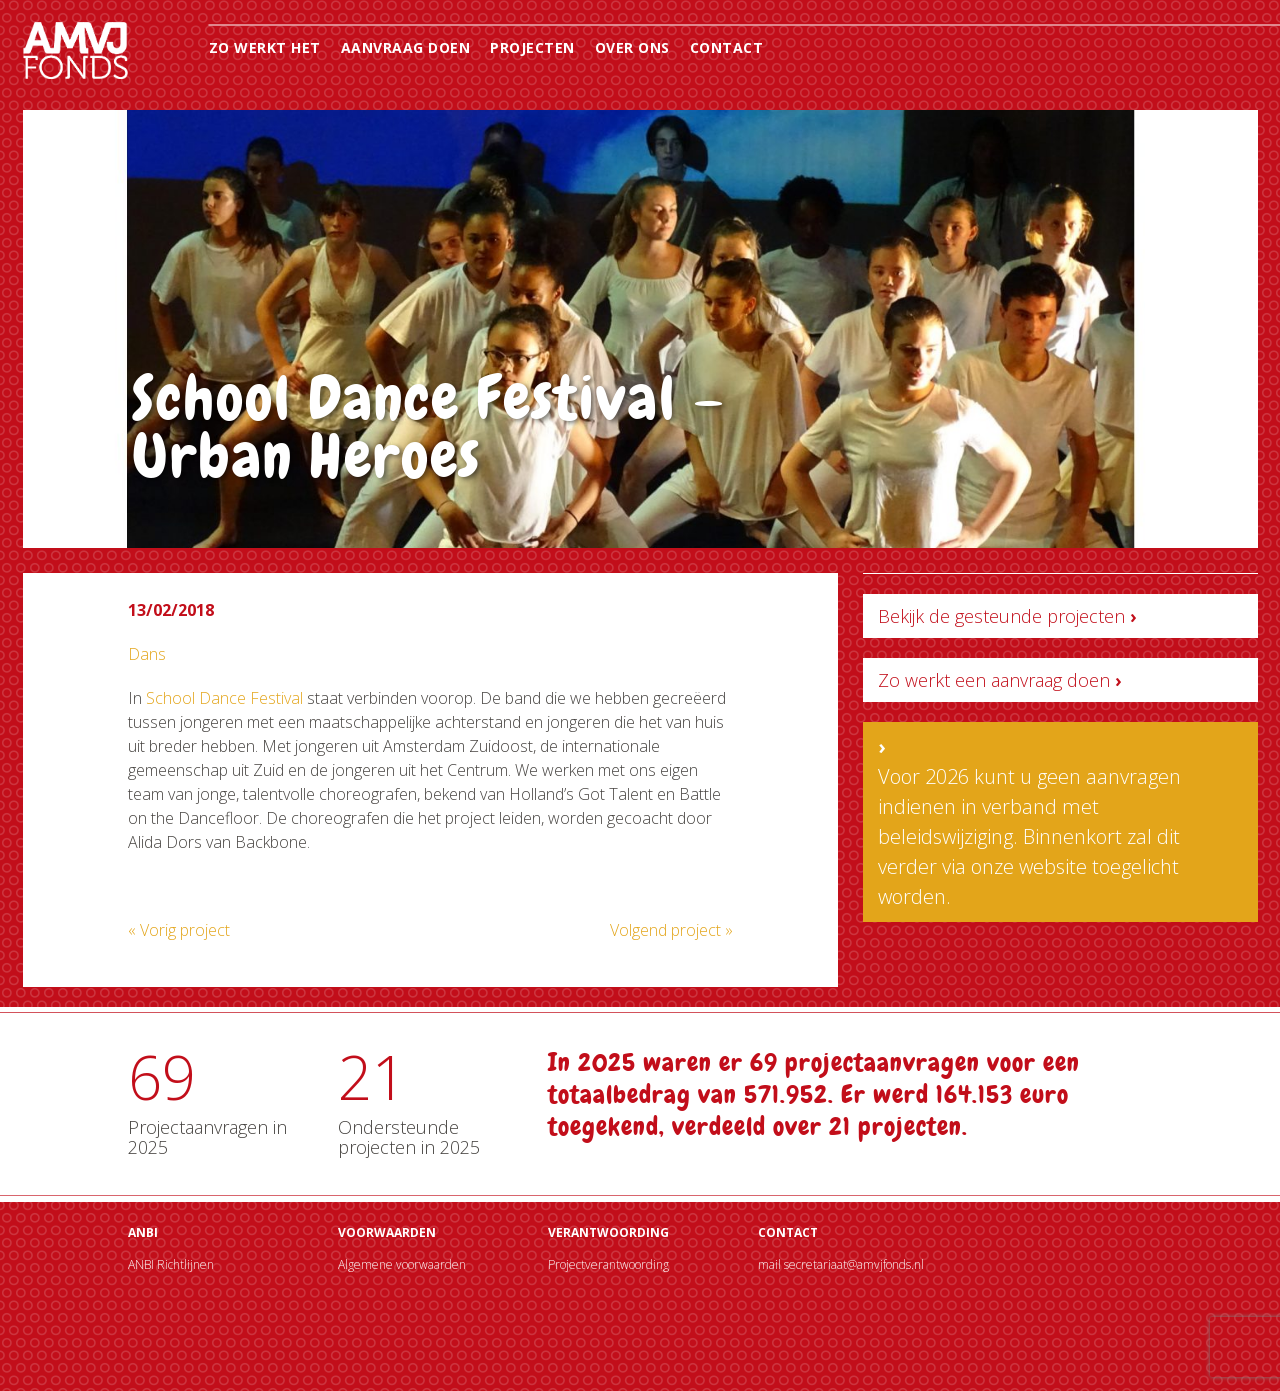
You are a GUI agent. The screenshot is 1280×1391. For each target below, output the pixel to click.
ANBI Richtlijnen (171, 1264)
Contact (727, 47)
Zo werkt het (265, 47)
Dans (147, 654)
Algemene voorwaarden (402, 1264)
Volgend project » (671, 930)
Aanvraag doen (406, 47)
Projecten (532, 47)
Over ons (632, 47)
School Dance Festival (224, 698)
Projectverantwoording (608, 1264)
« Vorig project (179, 930)
